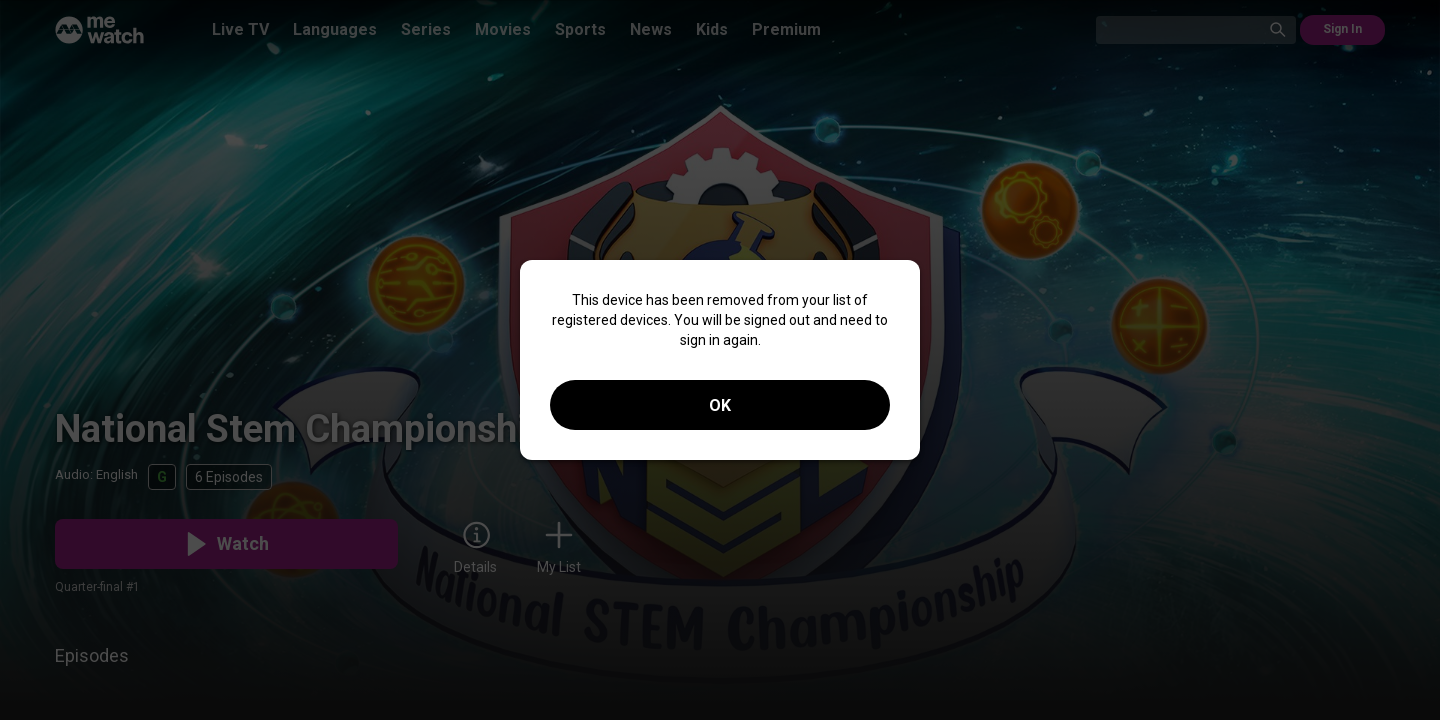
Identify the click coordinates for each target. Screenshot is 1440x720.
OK (720, 405)
